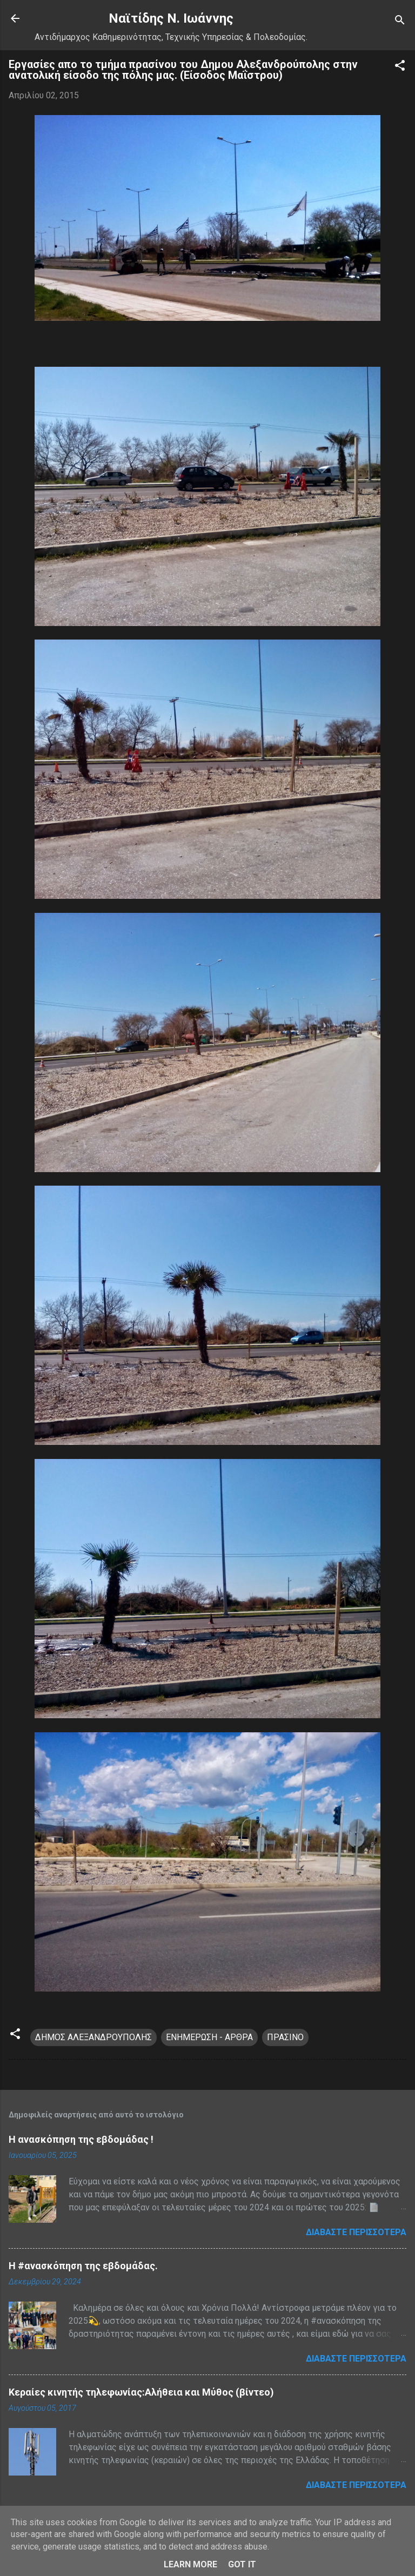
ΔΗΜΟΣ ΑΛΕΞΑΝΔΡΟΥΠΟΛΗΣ (93, 2037)
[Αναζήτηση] (399, 21)
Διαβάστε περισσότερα (356, 2232)
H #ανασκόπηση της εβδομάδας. (83, 2265)
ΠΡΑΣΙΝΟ (285, 2037)
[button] (399, 67)
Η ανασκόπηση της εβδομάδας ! (81, 2139)
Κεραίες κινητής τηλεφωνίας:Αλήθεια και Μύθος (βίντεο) (141, 2392)
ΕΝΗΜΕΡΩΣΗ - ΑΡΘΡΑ (209, 2037)
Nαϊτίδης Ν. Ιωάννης (171, 18)
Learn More (190, 2564)
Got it (242, 2564)
